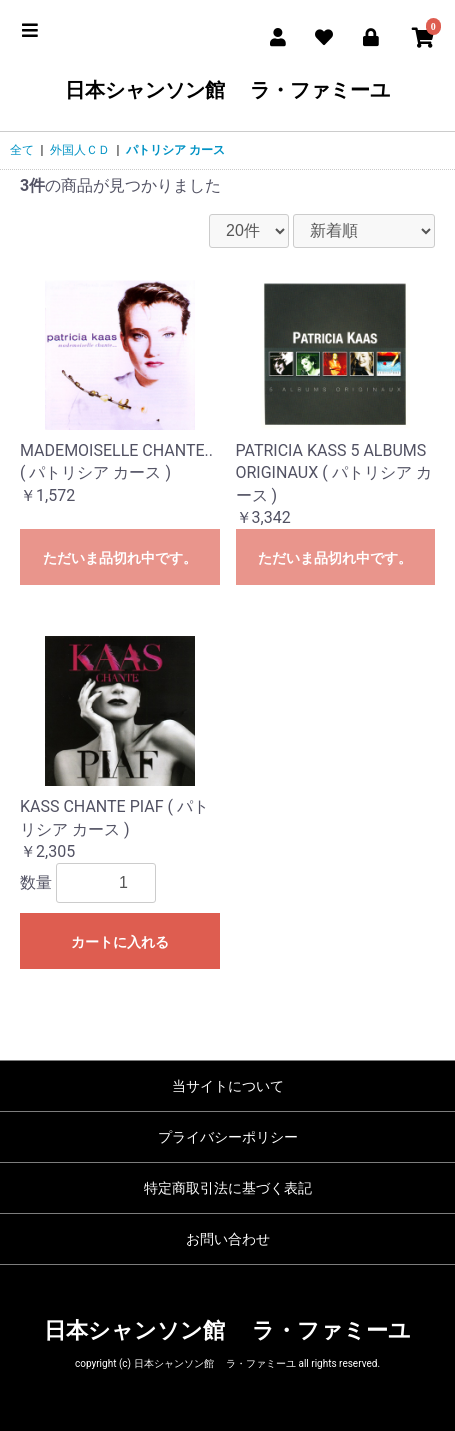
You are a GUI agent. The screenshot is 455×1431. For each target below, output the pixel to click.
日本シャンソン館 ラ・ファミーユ (227, 90)
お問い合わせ (228, 1239)
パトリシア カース (175, 150)
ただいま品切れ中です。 (120, 558)
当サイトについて (228, 1086)
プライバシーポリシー (228, 1137)
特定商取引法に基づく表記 (228, 1188)
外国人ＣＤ (80, 150)
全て (22, 150)
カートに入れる (120, 942)
